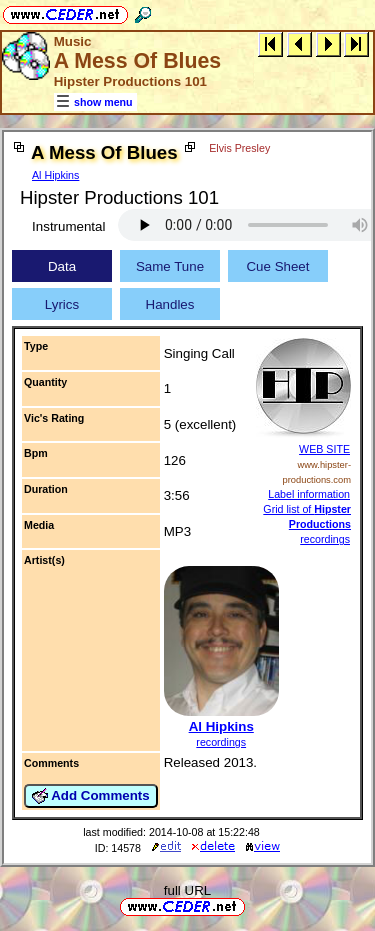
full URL (187, 890)
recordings (221, 742)
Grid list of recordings (307, 524)
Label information (309, 494)
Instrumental (68, 226)
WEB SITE (324, 449)
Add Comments (91, 796)
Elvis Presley (239, 148)
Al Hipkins (55, 175)
